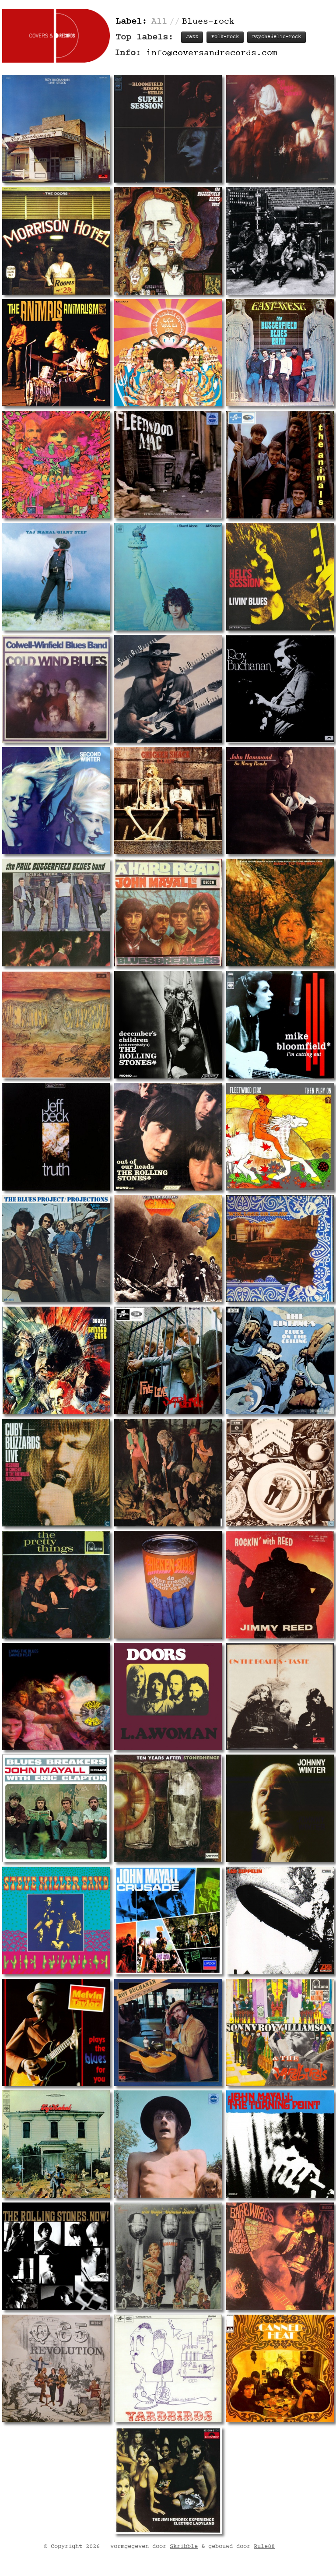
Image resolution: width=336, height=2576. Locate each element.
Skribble (184, 792)
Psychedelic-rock (276, 37)
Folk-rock (225, 37)
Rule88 (264, 792)
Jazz (192, 37)
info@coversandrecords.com (211, 53)
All (159, 22)
